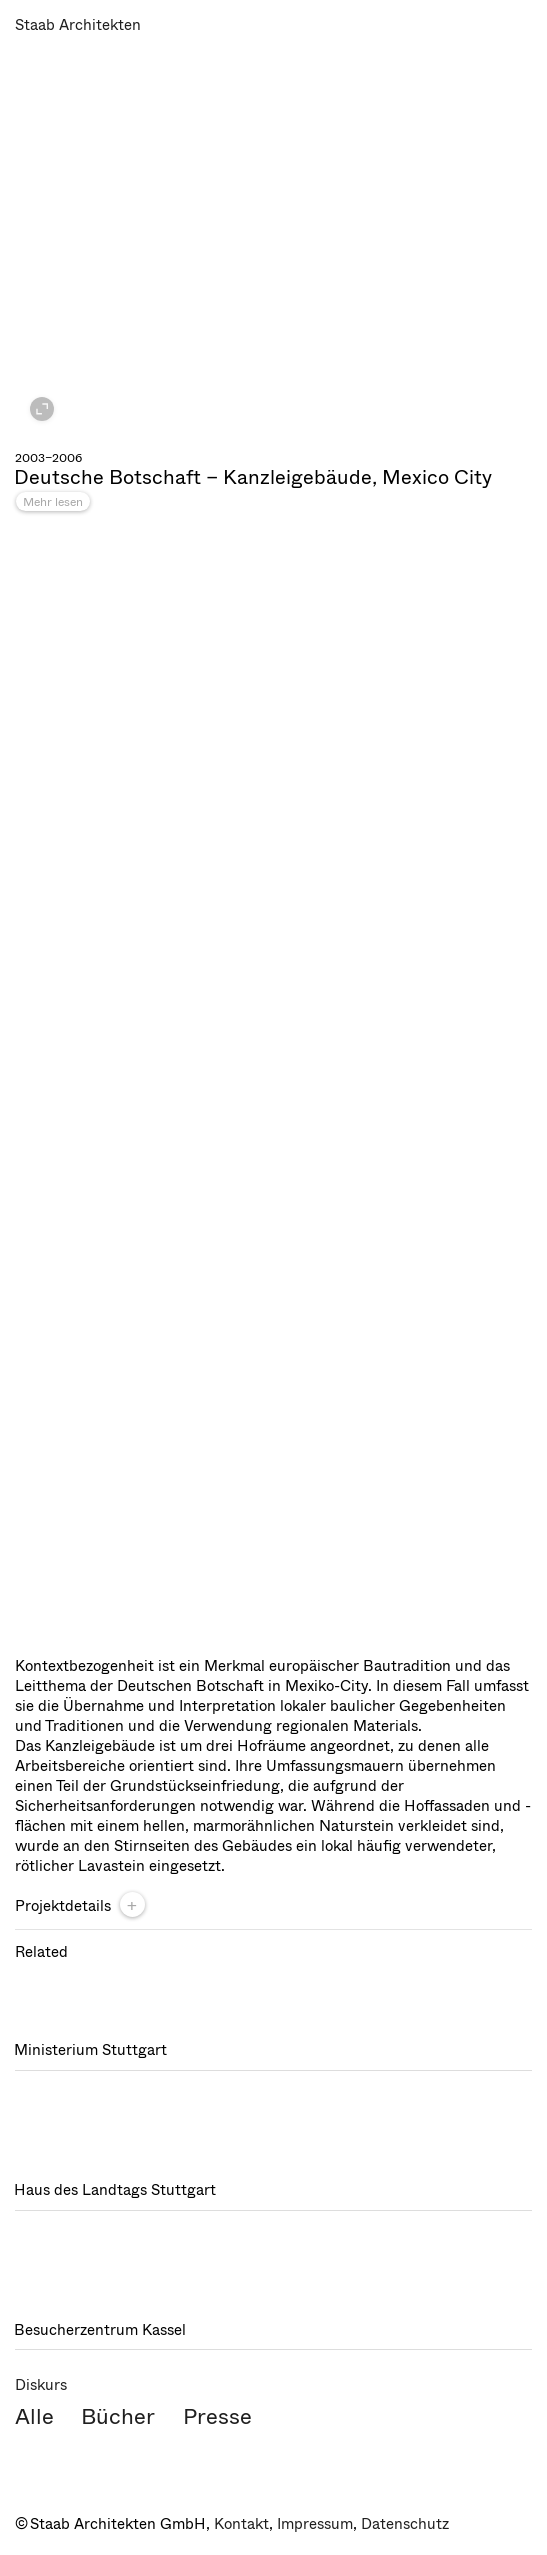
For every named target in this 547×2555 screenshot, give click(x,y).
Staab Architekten (78, 25)
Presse (217, 2416)
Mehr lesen (53, 502)
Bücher (118, 2416)
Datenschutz (405, 2524)
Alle (34, 2416)
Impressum (315, 2524)
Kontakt (241, 2524)
